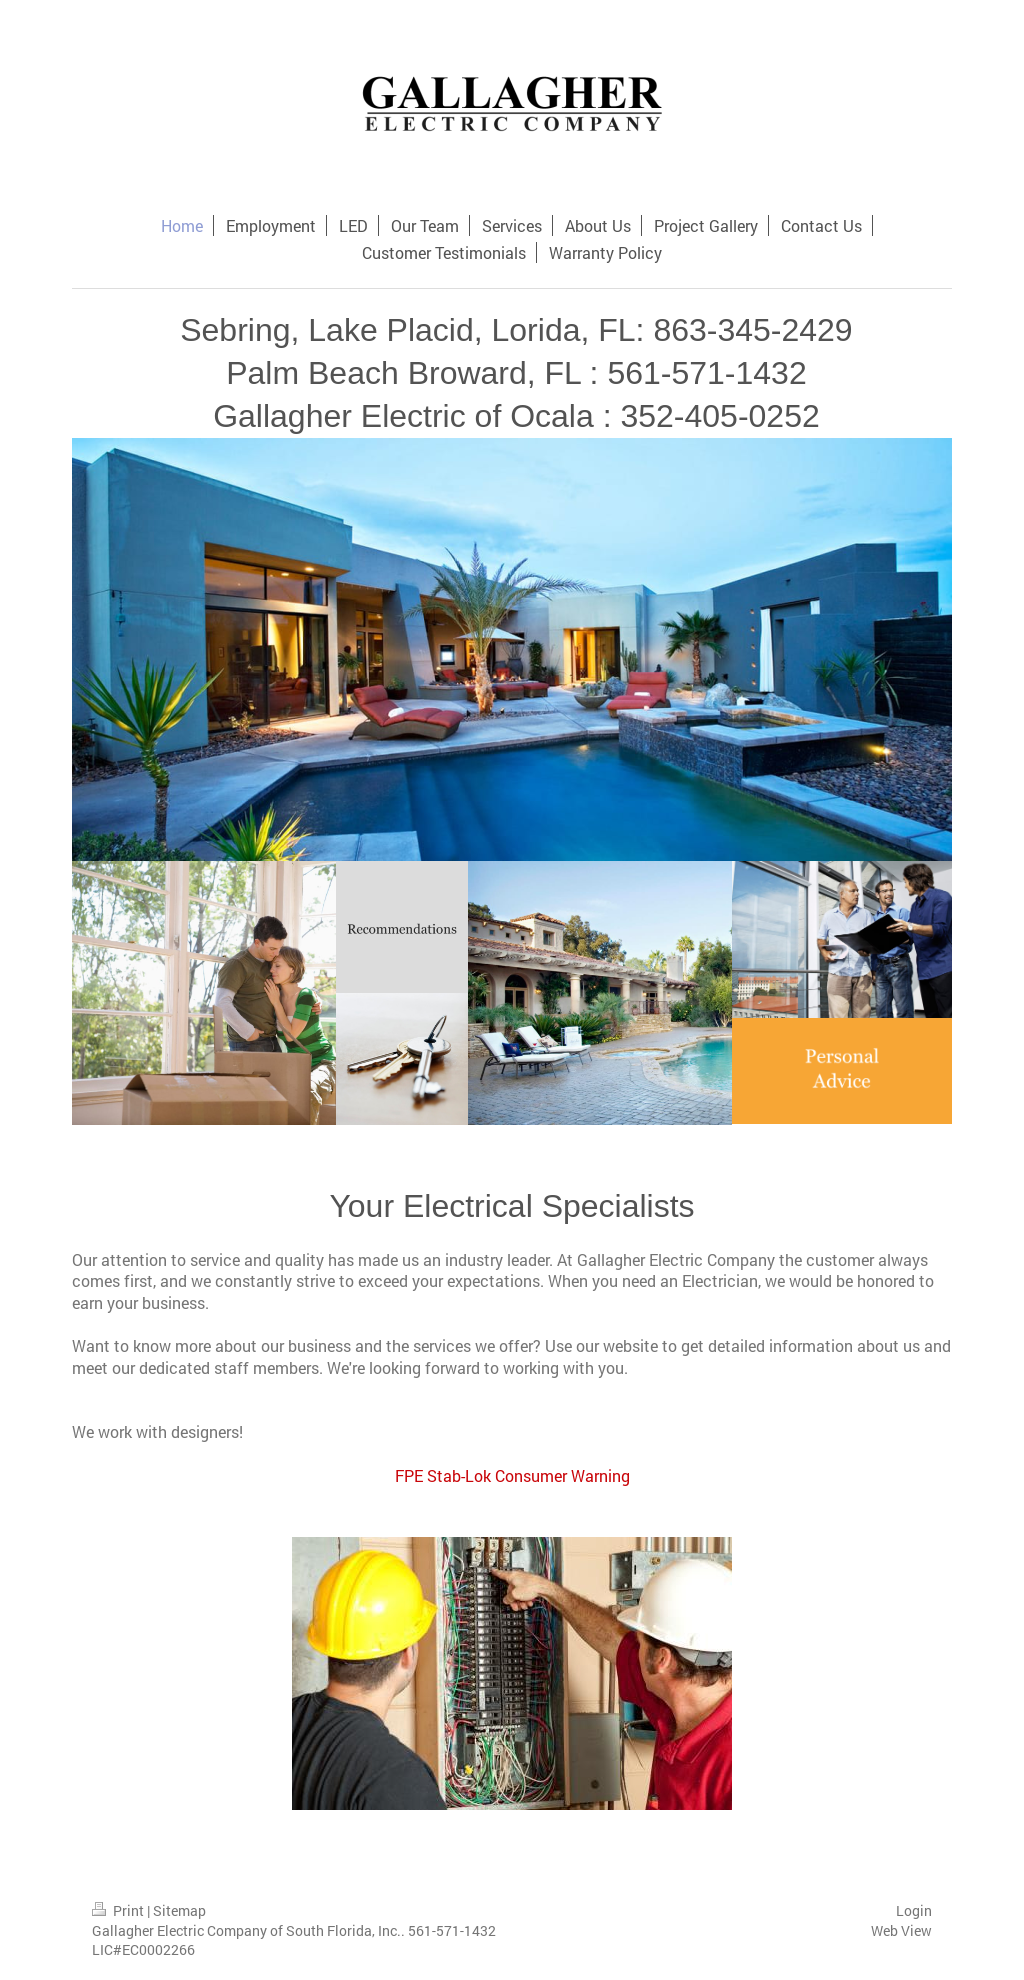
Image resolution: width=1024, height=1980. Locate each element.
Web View (901, 1930)
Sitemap (179, 1910)
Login (914, 1910)
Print (119, 1910)
